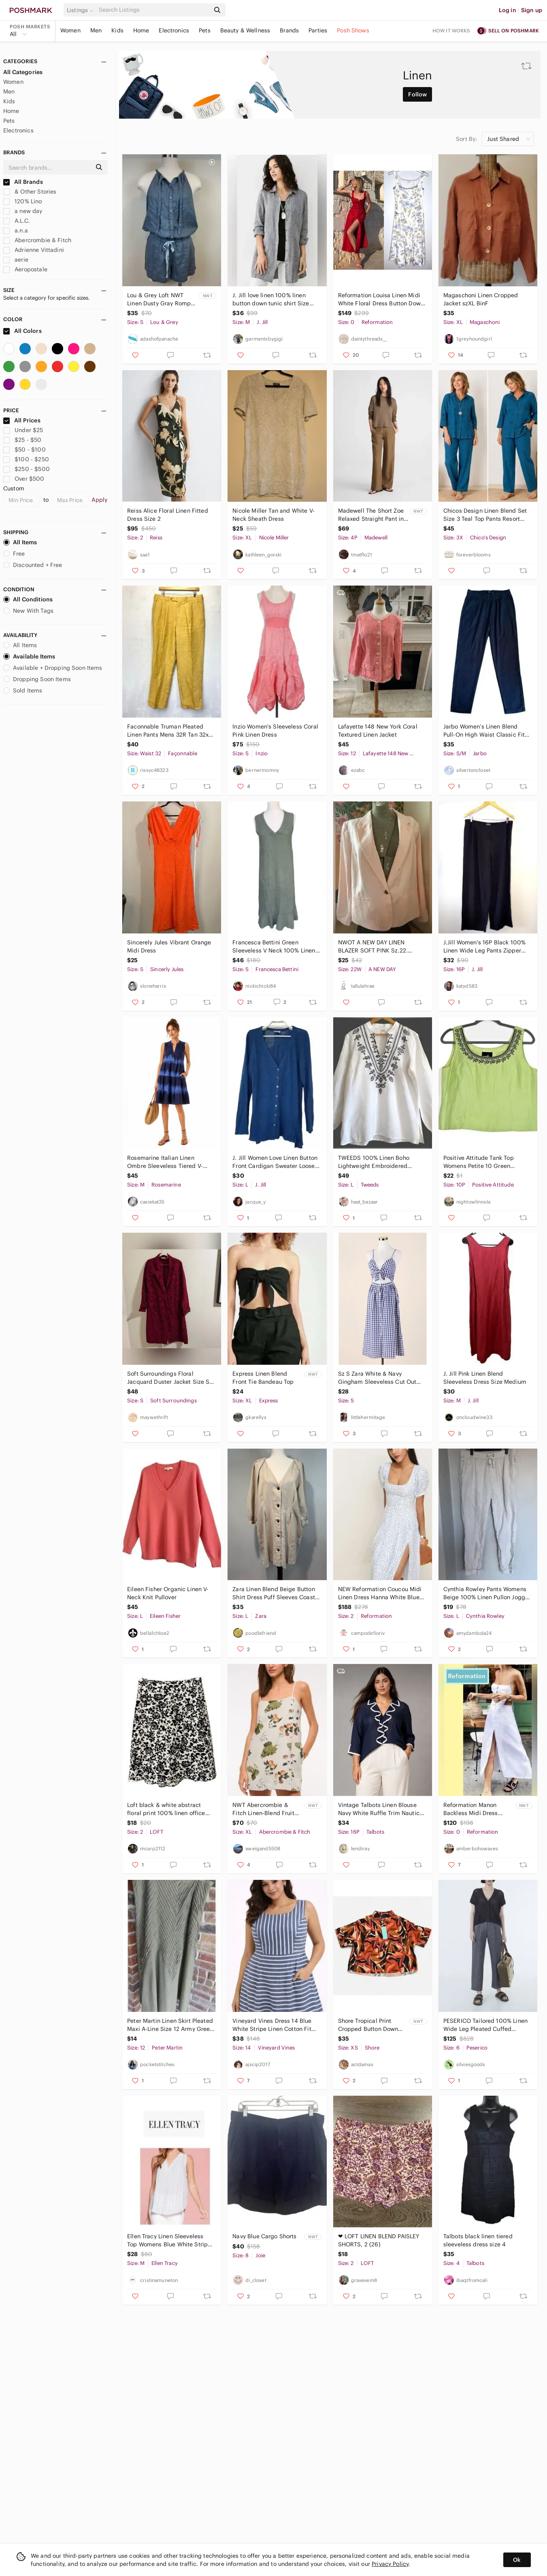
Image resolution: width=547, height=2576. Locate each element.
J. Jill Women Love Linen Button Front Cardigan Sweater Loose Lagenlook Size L (274, 1162)
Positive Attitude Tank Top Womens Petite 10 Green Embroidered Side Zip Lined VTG (481, 1162)
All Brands (23, 181)
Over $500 (24, 478)
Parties (318, 30)
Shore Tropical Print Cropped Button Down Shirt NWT (368, 2025)
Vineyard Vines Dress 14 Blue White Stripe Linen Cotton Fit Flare (271, 2025)
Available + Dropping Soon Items (52, 667)
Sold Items (23, 690)
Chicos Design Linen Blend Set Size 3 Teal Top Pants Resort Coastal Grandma (485, 515)
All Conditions (28, 599)
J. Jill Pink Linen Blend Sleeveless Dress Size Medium (484, 1377)
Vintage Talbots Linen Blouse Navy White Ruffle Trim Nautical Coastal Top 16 (381, 1809)
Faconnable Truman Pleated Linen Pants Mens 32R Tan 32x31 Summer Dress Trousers (171, 731)
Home (141, 30)
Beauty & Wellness (245, 30)
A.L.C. (16, 220)
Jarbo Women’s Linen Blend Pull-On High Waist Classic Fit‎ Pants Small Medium (484, 731)
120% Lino (22, 201)
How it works (451, 31)
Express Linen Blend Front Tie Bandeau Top (263, 1377)
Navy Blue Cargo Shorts (264, 2236)
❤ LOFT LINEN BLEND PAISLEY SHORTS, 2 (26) (378, 2240)
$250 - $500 (26, 469)
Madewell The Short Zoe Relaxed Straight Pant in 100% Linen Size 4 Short (371, 515)
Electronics (174, 30)
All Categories (23, 72)
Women (70, 30)
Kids (117, 30)
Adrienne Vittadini (33, 250)
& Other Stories (29, 191)
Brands (289, 30)
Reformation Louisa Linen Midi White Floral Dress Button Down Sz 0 (381, 299)
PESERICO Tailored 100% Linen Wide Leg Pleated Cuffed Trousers (485, 2025)
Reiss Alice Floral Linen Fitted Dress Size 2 (167, 514)
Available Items (29, 656)
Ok (517, 2559)
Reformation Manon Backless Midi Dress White (470, 1809)
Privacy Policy (390, 2563)
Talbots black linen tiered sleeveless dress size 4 (478, 2240)
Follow (417, 94)
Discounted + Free (32, 565)
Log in (507, 10)
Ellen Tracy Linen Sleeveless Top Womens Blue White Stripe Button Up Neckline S (169, 2240)
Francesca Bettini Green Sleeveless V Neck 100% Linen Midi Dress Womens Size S (273, 947)
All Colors (22, 331)
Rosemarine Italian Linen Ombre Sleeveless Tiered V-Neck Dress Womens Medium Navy (166, 1162)
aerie (15, 259)
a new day (23, 211)
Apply (99, 499)
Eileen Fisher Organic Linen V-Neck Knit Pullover (168, 1593)
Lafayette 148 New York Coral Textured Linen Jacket (377, 730)
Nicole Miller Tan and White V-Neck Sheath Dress (273, 514)
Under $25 (23, 430)
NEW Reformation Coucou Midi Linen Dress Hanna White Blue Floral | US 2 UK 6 (380, 1593)
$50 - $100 (24, 449)
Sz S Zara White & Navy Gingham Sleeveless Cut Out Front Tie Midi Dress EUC (377, 1378)
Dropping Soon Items (37, 679)
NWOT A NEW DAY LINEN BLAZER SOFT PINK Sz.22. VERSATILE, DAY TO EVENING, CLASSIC (378, 947)
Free (14, 553)
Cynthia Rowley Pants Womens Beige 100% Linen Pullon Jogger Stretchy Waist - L (487, 1593)
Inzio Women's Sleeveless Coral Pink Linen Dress (275, 730)
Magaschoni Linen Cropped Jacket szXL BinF (480, 299)
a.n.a (15, 230)
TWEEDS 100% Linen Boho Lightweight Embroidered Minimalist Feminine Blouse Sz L (379, 1162)
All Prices (21, 420)
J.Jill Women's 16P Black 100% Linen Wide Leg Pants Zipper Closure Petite (484, 947)
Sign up (531, 10)
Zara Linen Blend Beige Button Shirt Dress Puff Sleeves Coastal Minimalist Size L (276, 1593)
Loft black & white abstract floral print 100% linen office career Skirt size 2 (166, 1809)
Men (96, 30)
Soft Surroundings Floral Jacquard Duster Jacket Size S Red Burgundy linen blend (168, 1378)
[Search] (153, 10)
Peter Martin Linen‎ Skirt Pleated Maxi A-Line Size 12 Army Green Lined (170, 2025)
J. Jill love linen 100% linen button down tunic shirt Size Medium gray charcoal (270, 299)
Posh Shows (353, 30)
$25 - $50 (22, 439)
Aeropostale (25, 269)
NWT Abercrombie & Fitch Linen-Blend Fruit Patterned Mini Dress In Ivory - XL (264, 1809)
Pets (205, 30)
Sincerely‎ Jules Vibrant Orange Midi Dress (169, 946)
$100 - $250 (26, 459)
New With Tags (28, 610)
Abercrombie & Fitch (37, 240)
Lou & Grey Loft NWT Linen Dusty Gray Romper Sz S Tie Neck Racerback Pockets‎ (161, 299)
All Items (20, 542)
